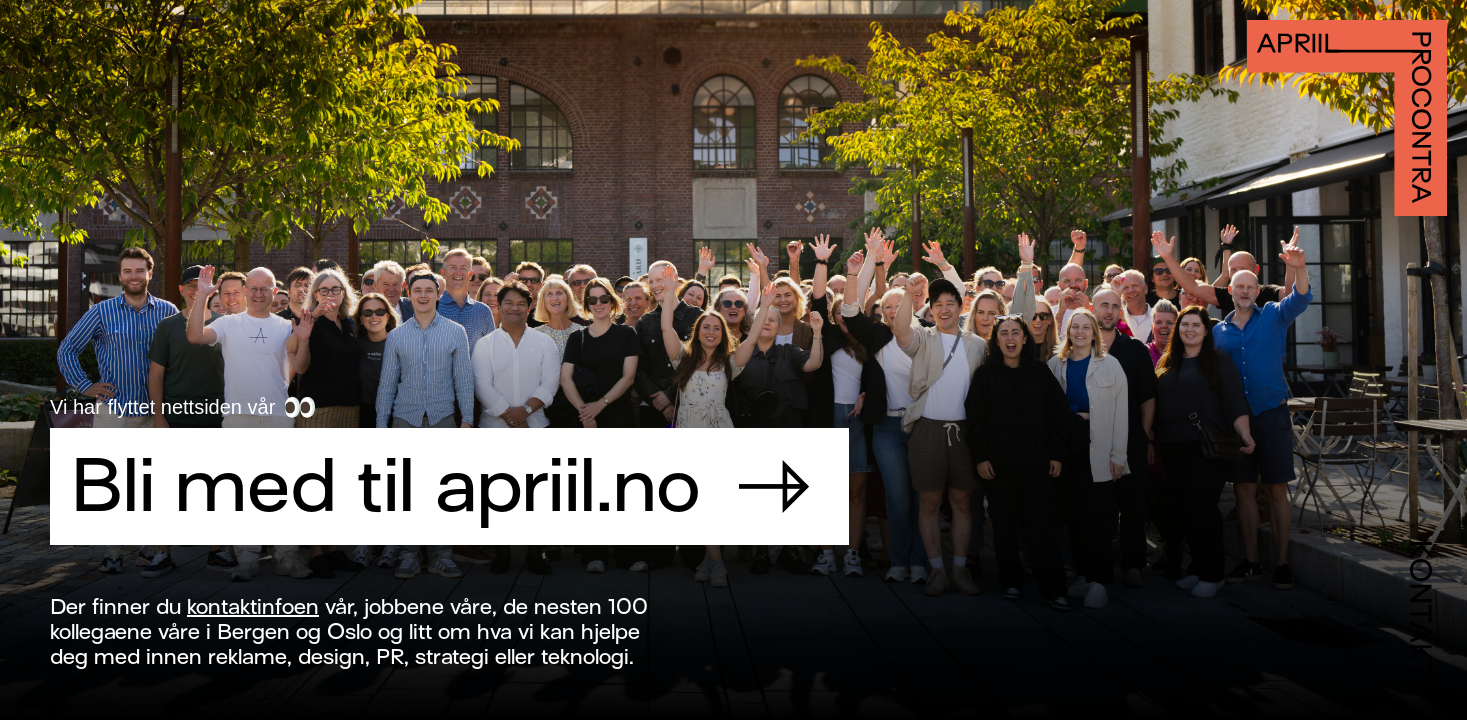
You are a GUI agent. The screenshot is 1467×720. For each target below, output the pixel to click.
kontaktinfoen (253, 607)
